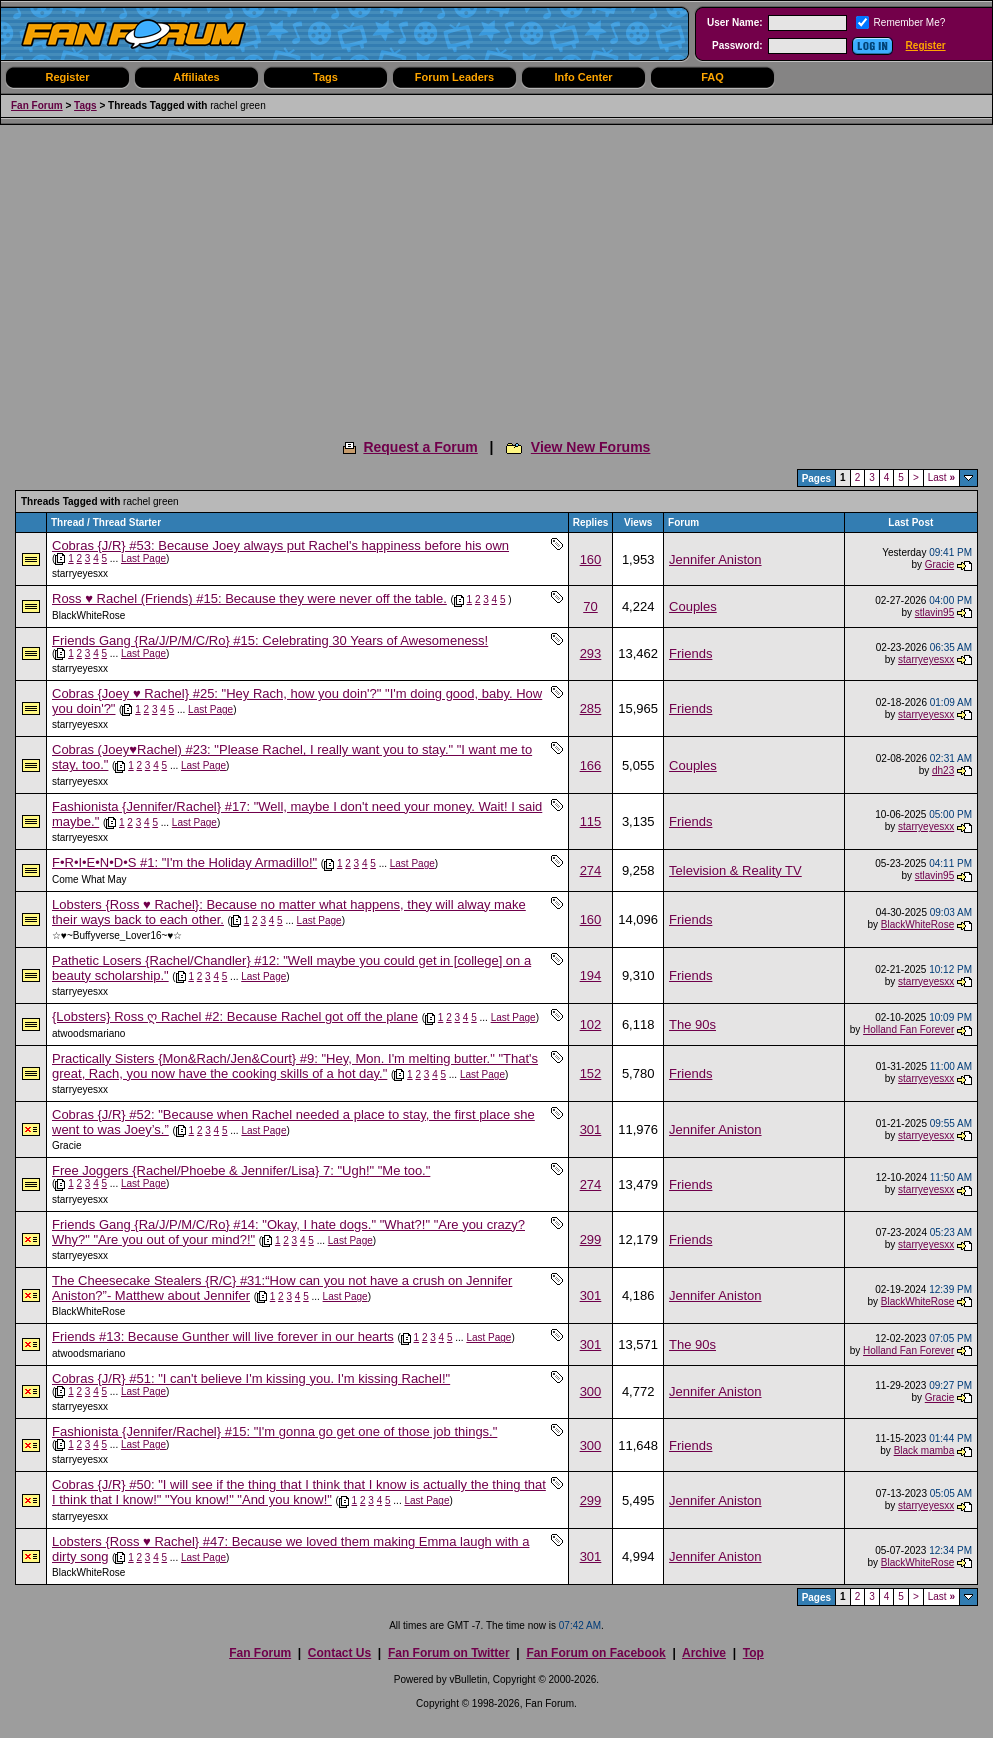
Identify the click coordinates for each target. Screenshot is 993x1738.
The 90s (692, 1024)
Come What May (89, 879)
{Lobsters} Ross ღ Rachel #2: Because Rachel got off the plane (235, 1016)
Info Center (583, 77)
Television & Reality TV (735, 870)
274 (591, 870)
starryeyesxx (80, 573)
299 (591, 1239)
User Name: (735, 22)
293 (591, 653)
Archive (704, 1653)
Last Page (143, 558)
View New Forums (591, 447)
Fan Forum (37, 105)
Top (753, 1653)
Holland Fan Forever (908, 1029)
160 (591, 559)
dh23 (943, 770)
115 (591, 821)
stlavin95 (934, 612)
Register (926, 45)
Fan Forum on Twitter (449, 1653)
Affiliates (196, 77)
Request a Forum (420, 447)
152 (591, 1073)
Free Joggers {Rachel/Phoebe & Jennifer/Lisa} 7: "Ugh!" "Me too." (241, 1170)
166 (591, 765)
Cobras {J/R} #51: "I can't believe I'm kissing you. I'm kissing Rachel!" (251, 1378)
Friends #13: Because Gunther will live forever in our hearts (223, 1336)
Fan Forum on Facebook (595, 1653)
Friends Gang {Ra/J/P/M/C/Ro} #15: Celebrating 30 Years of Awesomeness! (270, 640)
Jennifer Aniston (715, 559)
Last (941, 477)
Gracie (939, 564)
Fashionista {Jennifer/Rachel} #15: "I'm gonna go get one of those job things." (274, 1431)
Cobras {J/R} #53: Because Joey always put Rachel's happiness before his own (280, 545)
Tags (325, 77)
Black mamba (924, 1450)
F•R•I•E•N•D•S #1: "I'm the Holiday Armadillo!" (184, 862)
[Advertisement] (496, 275)
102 (591, 1024)
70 (590, 606)
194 (591, 975)
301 (591, 1129)
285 (591, 708)
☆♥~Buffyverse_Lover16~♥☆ (117, 935)
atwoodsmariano (88, 1033)
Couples (693, 606)
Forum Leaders (454, 77)
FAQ (712, 77)
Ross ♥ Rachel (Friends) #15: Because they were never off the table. (249, 598)
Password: (737, 45)
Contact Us (339, 1653)
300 (591, 1391)
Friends (690, 653)
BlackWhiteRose (88, 615)
